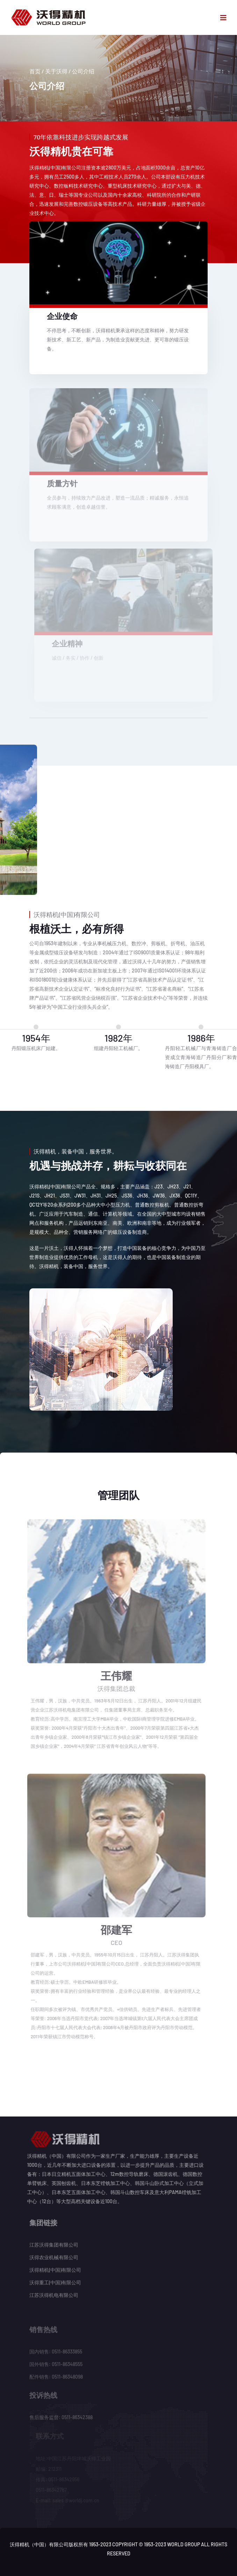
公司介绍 (83, 71)
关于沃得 (56, 71)
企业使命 (61, 315)
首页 (35, 71)
